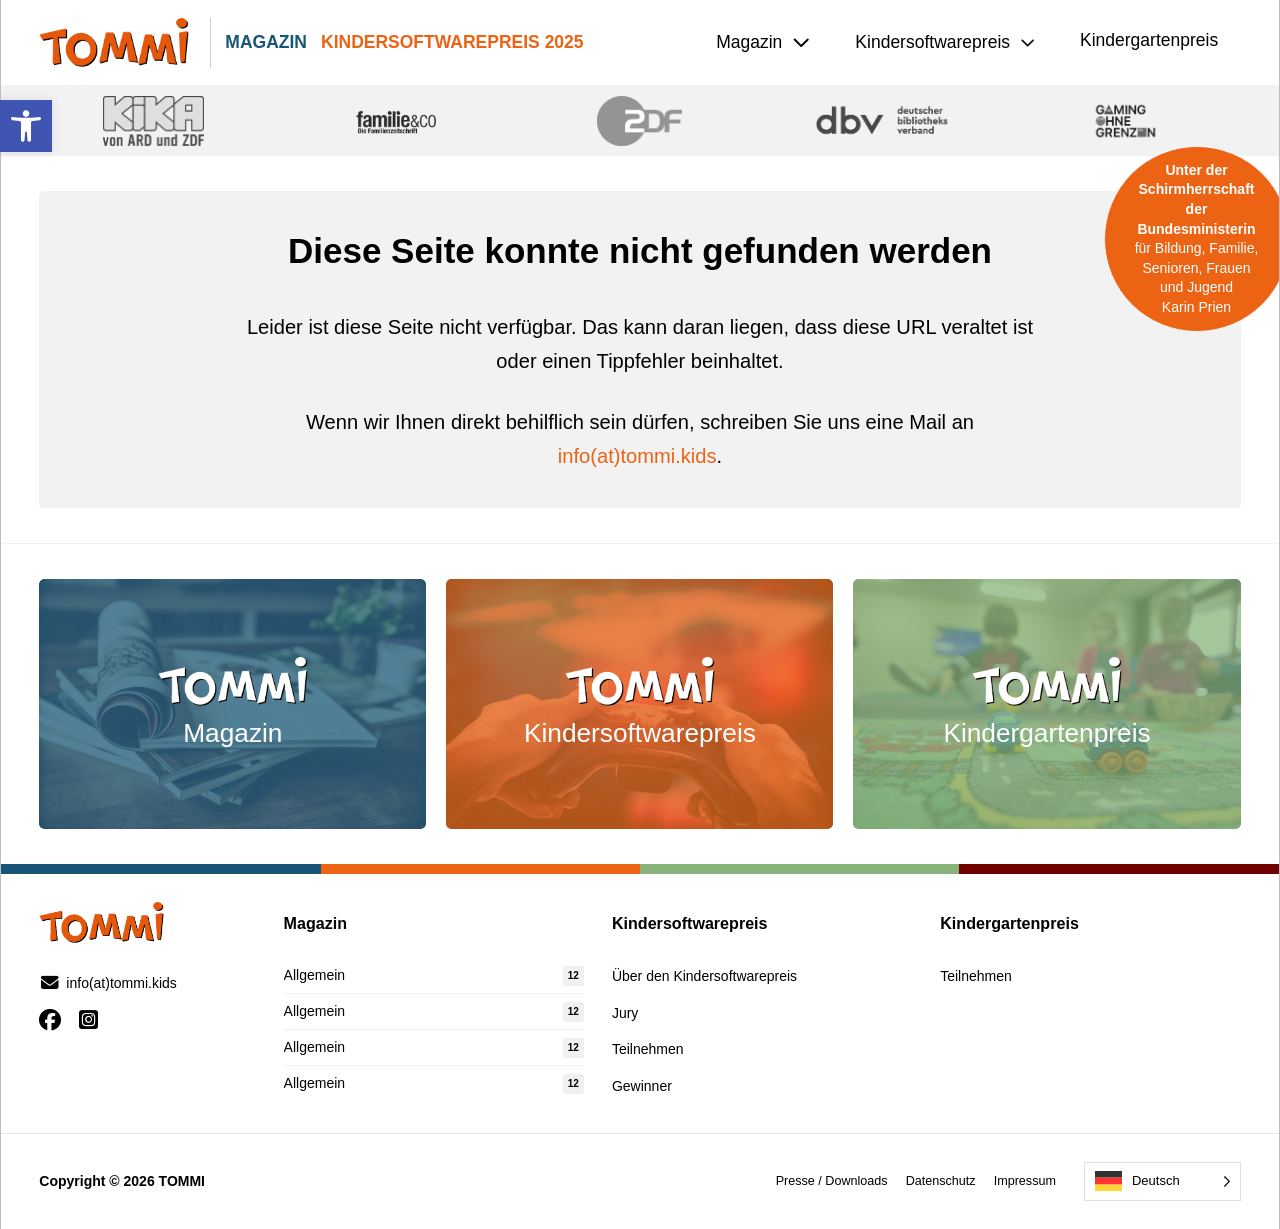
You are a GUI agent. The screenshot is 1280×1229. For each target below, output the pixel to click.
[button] (26, 126)
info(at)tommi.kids (637, 456)
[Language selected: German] (1162, 1181)
